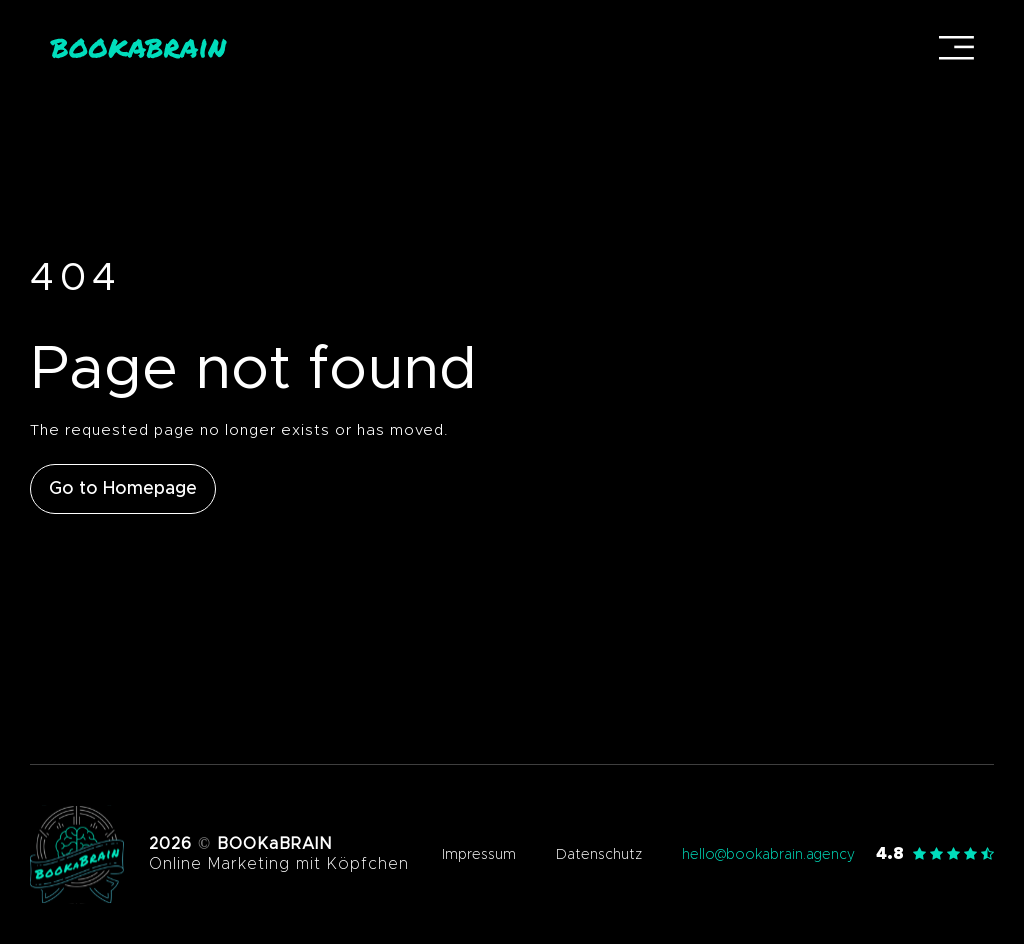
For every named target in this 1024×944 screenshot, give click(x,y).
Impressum (479, 855)
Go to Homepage (123, 489)
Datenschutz (599, 855)
